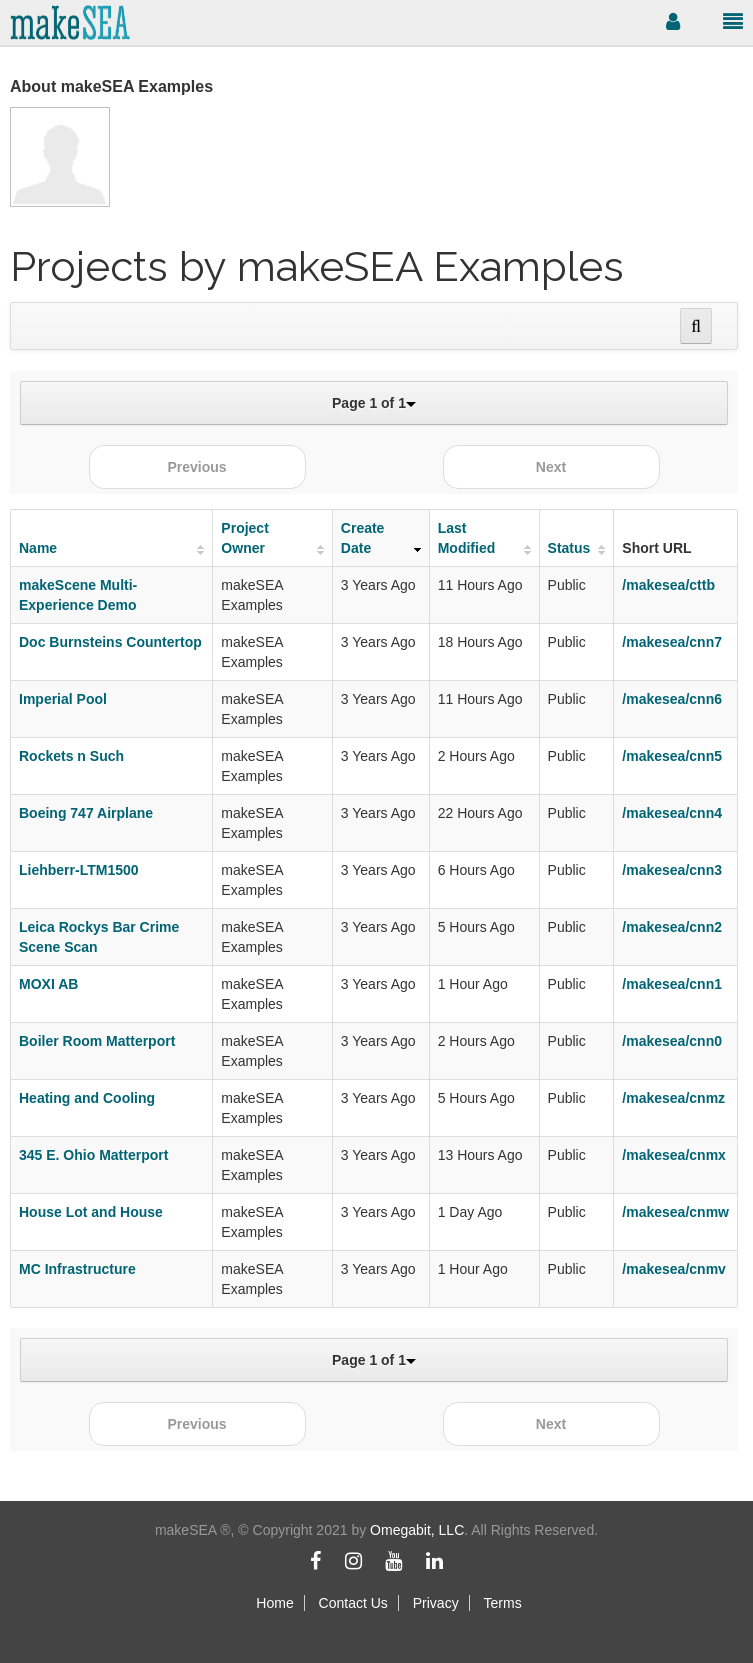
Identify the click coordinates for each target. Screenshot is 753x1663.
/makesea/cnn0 (672, 1041)
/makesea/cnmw (675, 1212)
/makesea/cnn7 (672, 642)
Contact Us (353, 1603)
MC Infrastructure (77, 1269)
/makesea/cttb (668, 585)
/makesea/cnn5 (672, 756)
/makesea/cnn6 (672, 699)
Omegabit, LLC (417, 1530)
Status (569, 548)
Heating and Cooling (87, 1098)
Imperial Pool (63, 699)
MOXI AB (48, 984)
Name (38, 548)
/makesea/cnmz (673, 1098)
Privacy (436, 1603)
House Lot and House (91, 1212)
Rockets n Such (71, 756)
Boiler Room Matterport (97, 1041)
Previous (196, 467)
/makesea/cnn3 (672, 870)
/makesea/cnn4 (672, 813)
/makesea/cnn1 (672, 984)
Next (551, 467)
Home (274, 1603)
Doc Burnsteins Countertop (110, 642)
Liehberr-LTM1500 (79, 870)
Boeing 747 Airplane (86, 813)
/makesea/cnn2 (672, 927)
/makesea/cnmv (674, 1269)
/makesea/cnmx (674, 1155)
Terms (503, 1603)
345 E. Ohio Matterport (93, 1155)
